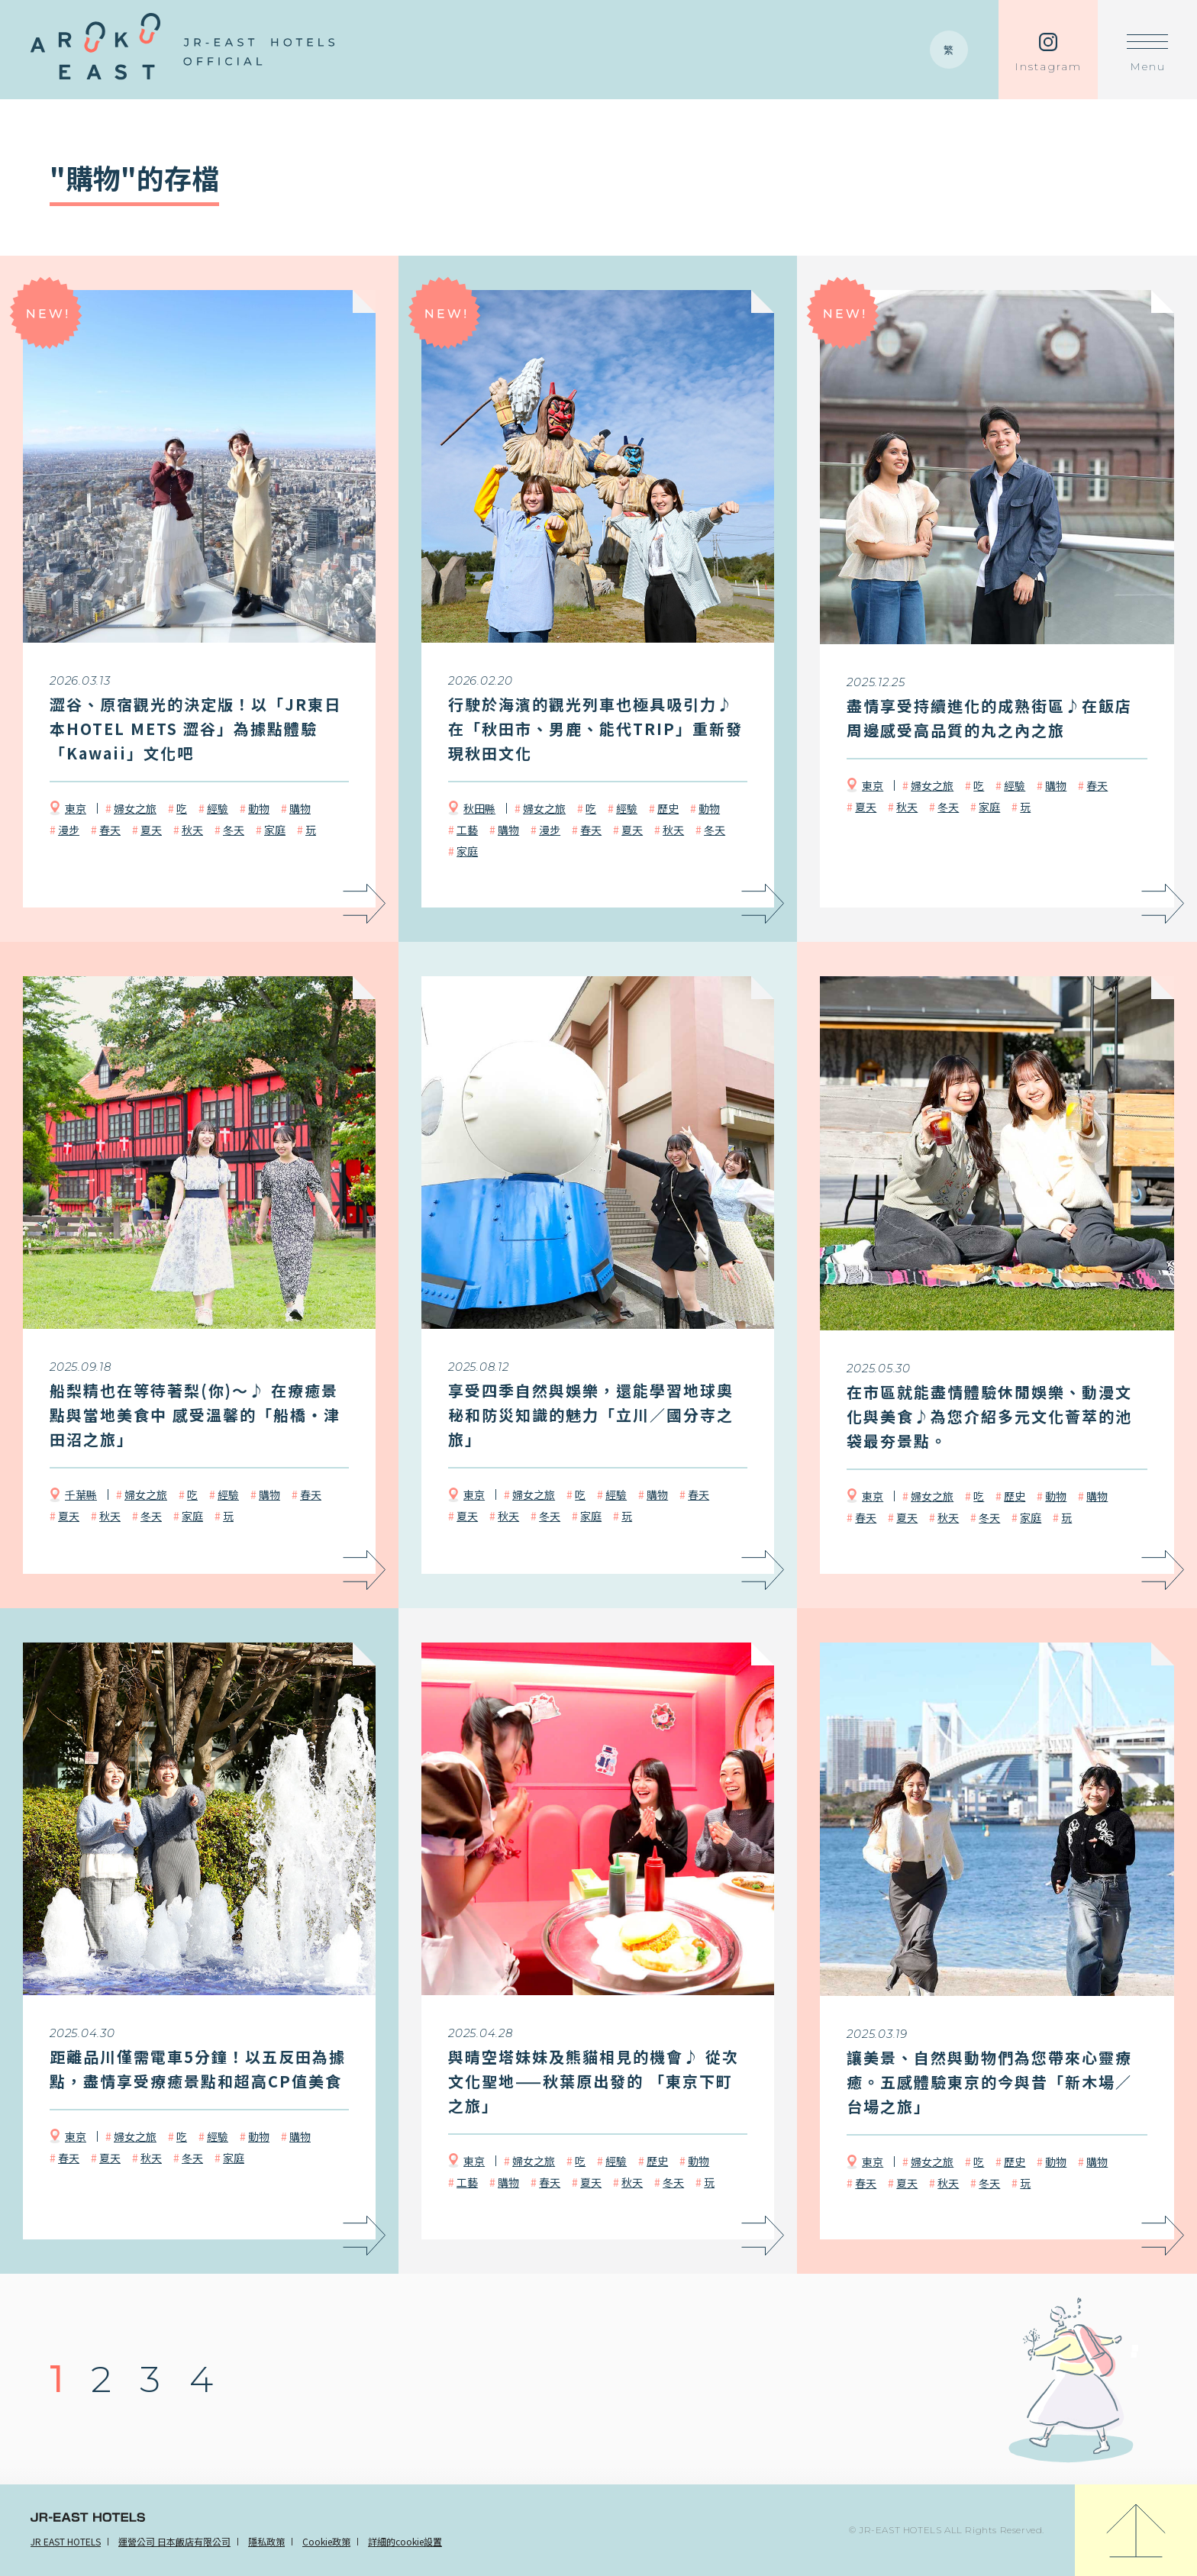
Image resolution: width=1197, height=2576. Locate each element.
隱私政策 (266, 2541)
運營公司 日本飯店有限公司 (174, 2541)
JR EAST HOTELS (66, 2541)
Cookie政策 (326, 2541)
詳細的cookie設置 (405, 2541)
